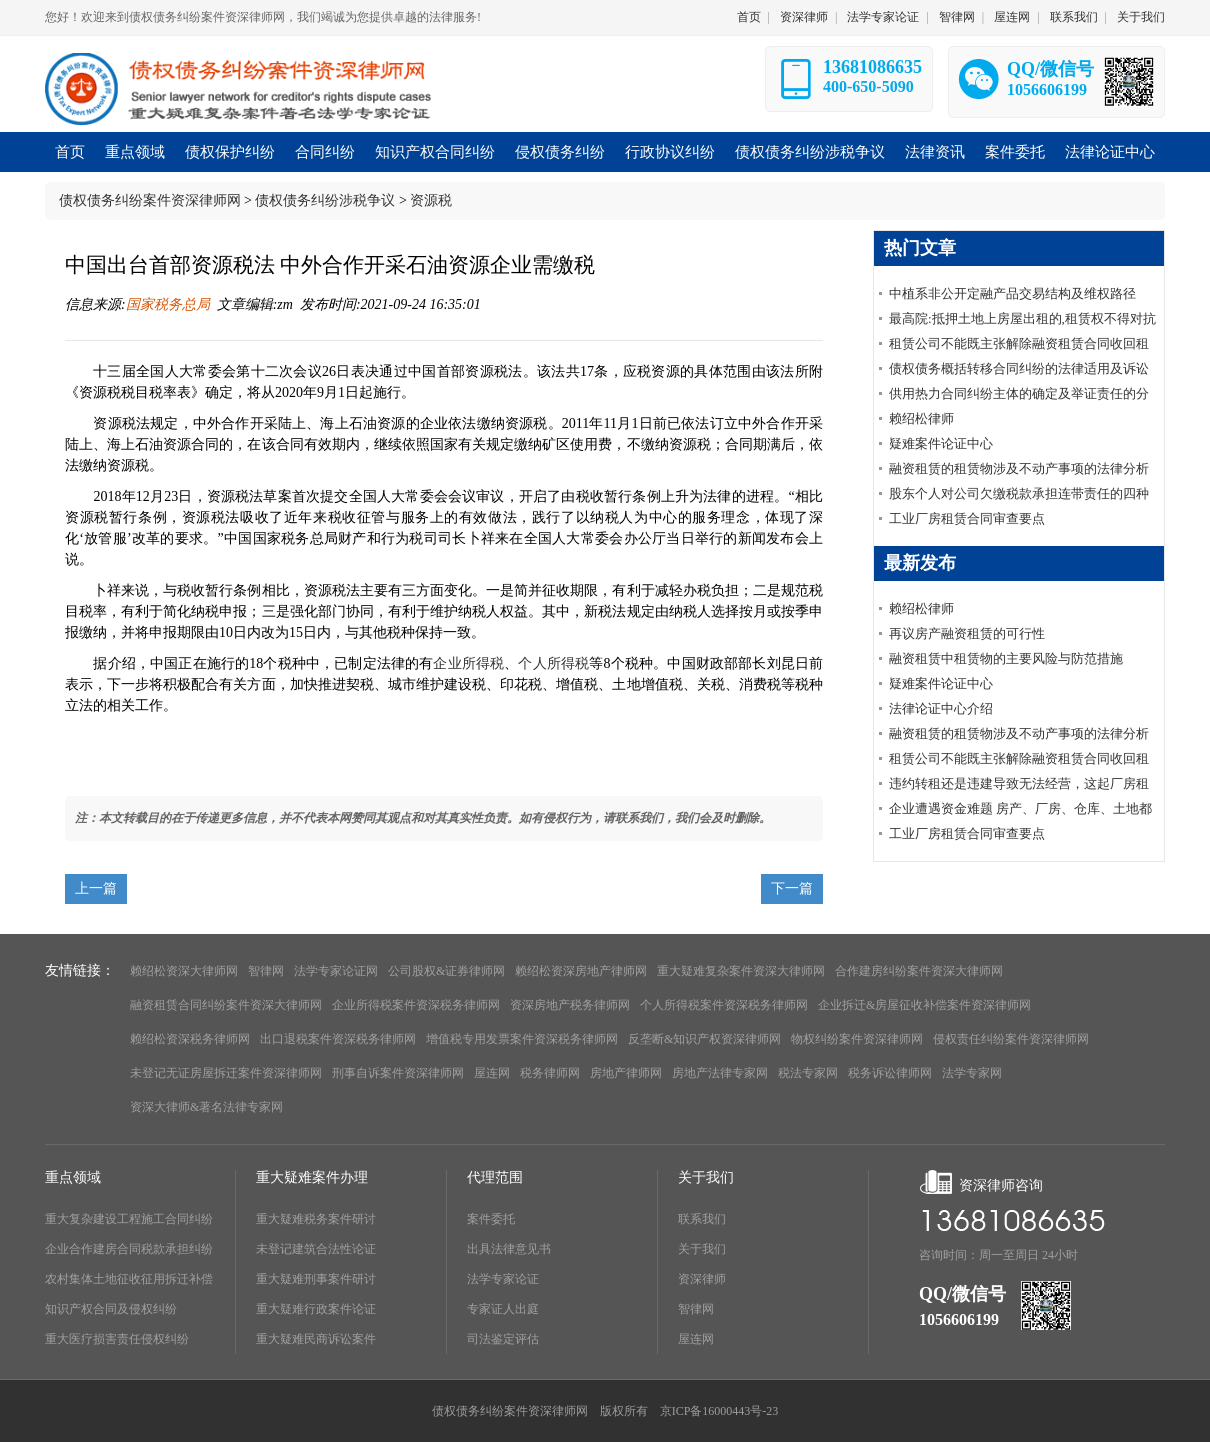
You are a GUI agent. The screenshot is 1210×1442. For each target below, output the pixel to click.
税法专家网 (808, 1073)
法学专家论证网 (336, 971)
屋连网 (1012, 17)
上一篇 (96, 888)
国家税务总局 (168, 304)
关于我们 (1141, 17)
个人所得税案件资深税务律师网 (724, 1005)
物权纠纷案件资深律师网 (857, 1039)
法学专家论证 (883, 17)
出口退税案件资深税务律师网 (338, 1039)
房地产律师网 (626, 1073)
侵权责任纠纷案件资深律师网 (1011, 1039)
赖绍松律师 (921, 418)
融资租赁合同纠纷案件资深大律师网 (226, 1005)
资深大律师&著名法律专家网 (206, 1107)
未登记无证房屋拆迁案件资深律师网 (226, 1073)
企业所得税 (468, 663)
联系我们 (1074, 17)
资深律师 (804, 17)
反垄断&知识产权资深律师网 (704, 1039)
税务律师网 (550, 1073)
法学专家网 (972, 1073)
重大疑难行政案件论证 (316, 1309)
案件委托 (491, 1219)
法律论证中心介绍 (941, 708)
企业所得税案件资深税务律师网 (416, 1005)
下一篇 (792, 888)
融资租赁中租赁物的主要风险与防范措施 (1006, 658)
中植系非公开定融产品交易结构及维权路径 (1012, 293)
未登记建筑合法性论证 (316, 1249)
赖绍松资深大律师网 (184, 971)
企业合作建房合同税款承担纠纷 (129, 1249)
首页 (749, 17)
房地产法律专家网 (720, 1073)
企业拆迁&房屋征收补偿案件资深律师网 (924, 1005)
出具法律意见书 (509, 1249)
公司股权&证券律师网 (446, 971)
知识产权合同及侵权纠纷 (111, 1309)
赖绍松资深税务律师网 (190, 1039)
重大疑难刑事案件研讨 (316, 1279)
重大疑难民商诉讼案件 (316, 1339)
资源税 (431, 200)
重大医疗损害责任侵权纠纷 (117, 1339)
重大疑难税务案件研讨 (316, 1219)
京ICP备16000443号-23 (719, 1411)
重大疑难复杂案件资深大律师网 (741, 971)
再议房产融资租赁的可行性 (967, 633)
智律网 (957, 17)
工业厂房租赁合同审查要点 (967, 518)
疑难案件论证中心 (941, 443)
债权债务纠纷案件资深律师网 (150, 200)
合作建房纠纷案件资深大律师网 (919, 971)
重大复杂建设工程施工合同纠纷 (129, 1219)
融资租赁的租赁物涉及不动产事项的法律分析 (1019, 468)
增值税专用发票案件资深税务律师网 (522, 1039)
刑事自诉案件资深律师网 (398, 1073)
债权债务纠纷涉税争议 (325, 200)
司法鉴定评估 (503, 1339)
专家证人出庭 (503, 1309)
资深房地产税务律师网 (570, 1005)
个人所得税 (553, 663)
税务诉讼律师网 (890, 1073)
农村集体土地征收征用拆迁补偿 (129, 1279)
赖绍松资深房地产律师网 (581, 971)
